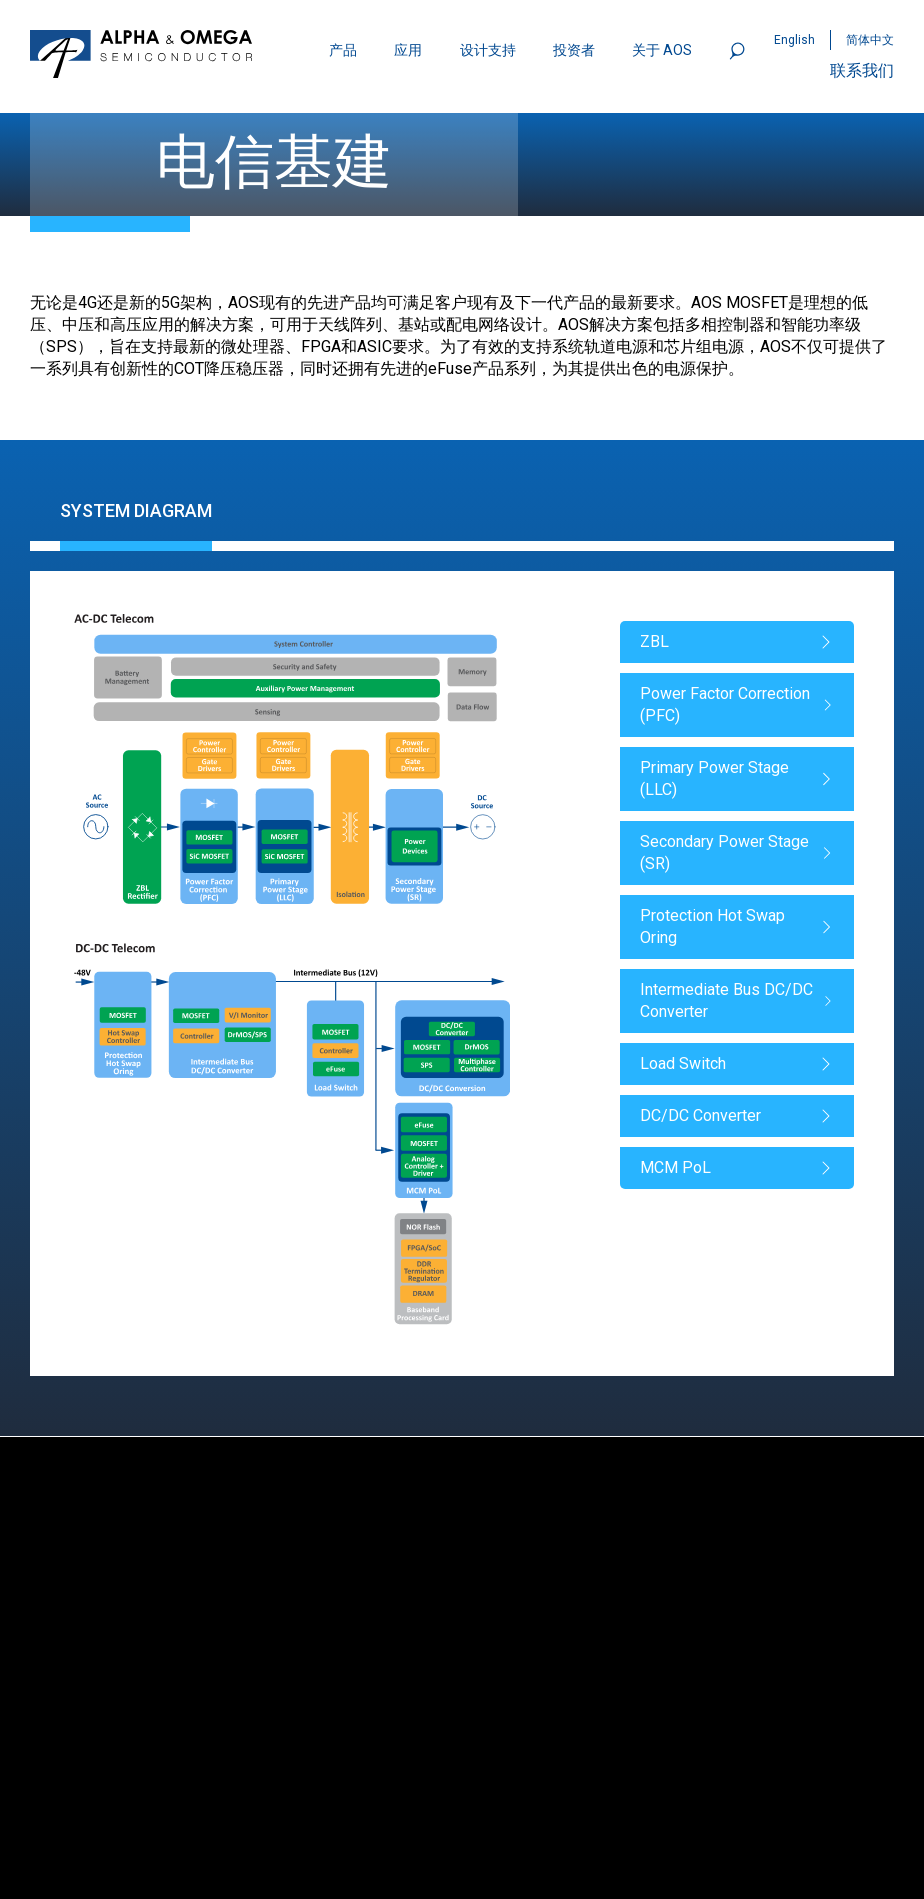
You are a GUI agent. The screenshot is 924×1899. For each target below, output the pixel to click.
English (794, 40)
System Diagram (136, 510)
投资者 (574, 50)
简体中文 (870, 40)
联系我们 (862, 70)
